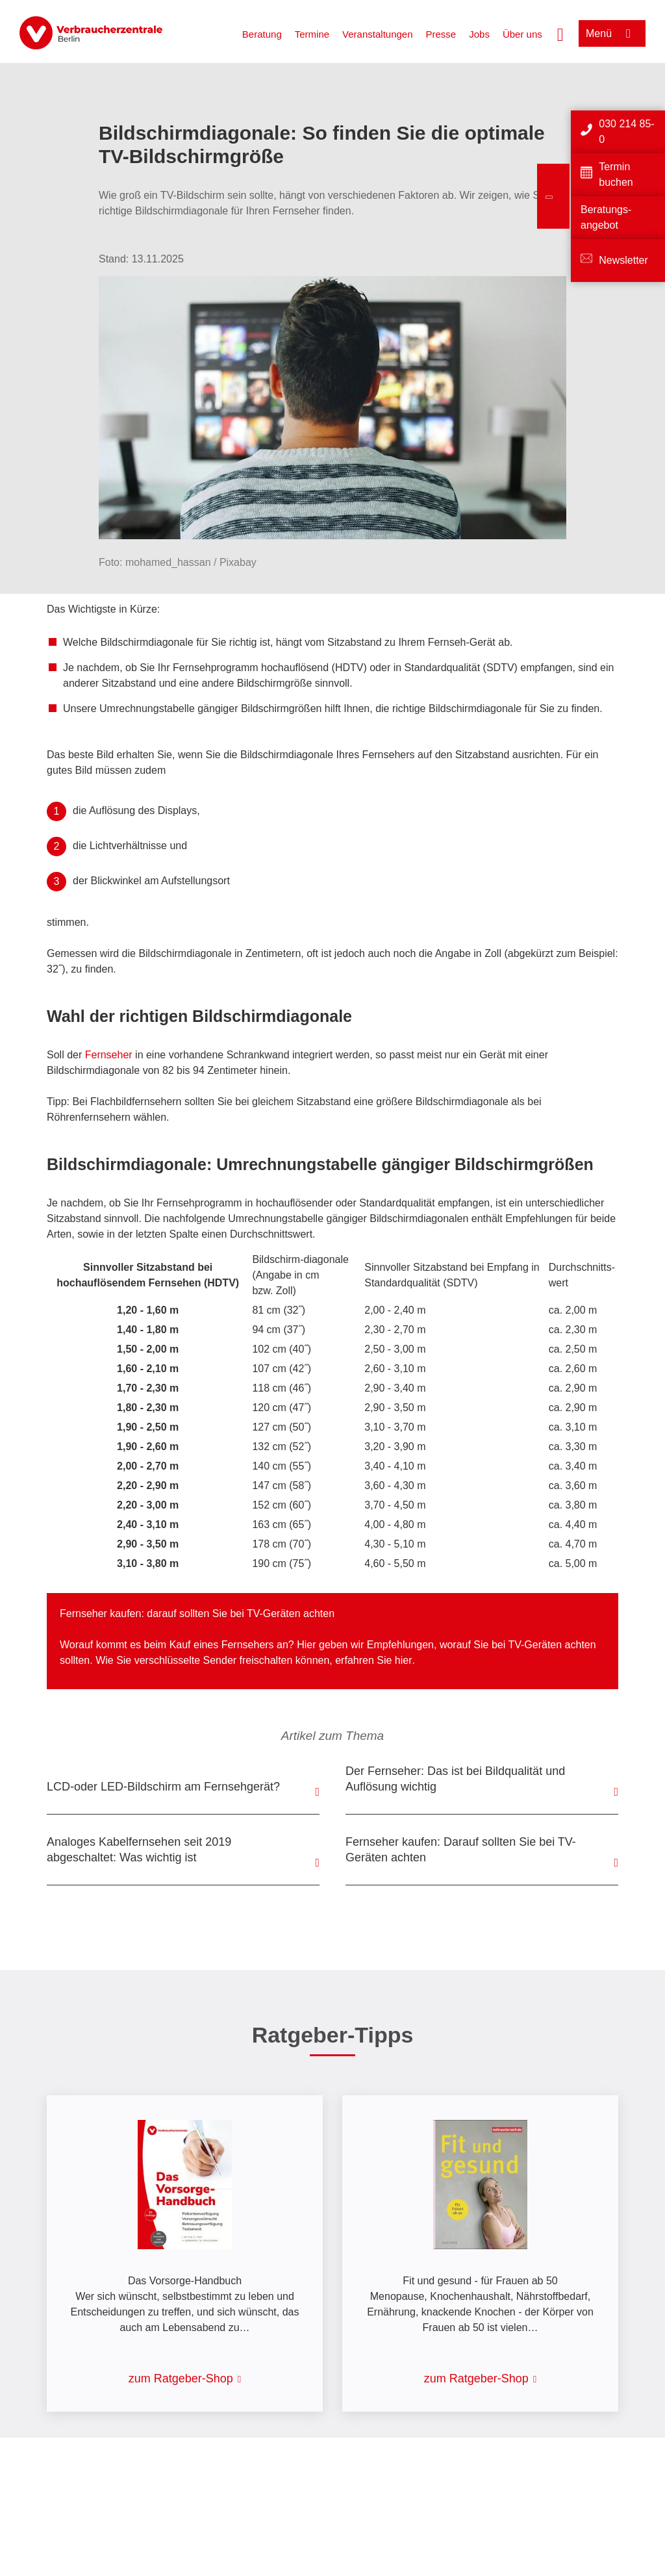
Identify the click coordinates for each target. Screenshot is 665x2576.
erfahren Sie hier (373, 1660)
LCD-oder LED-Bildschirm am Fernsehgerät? (163, 1786)
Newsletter (623, 260)
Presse (441, 34)
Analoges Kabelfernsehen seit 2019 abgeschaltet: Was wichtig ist (139, 1849)
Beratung (262, 34)
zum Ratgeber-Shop (181, 2378)
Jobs (479, 34)
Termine (312, 34)
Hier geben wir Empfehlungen (365, 1644)
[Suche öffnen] (560, 33)
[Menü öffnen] (612, 33)
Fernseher (108, 1054)
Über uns (522, 34)
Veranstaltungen (377, 34)
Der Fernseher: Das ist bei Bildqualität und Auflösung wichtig (455, 1779)
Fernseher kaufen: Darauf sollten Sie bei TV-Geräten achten (460, 1849)
